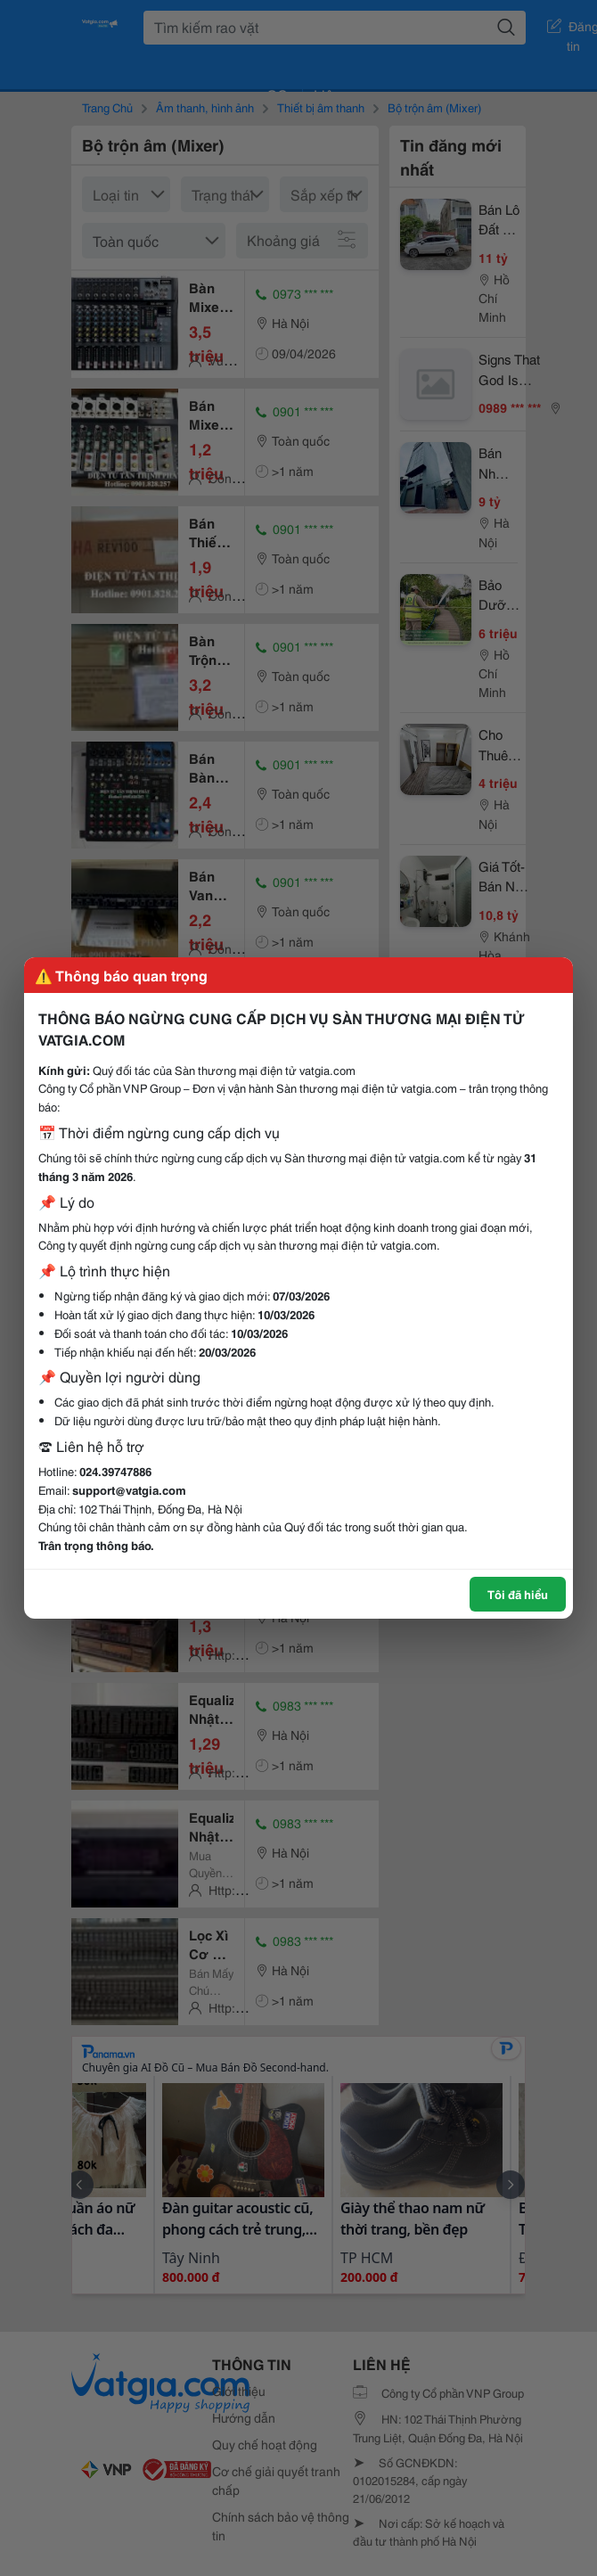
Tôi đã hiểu (517, 1594)
